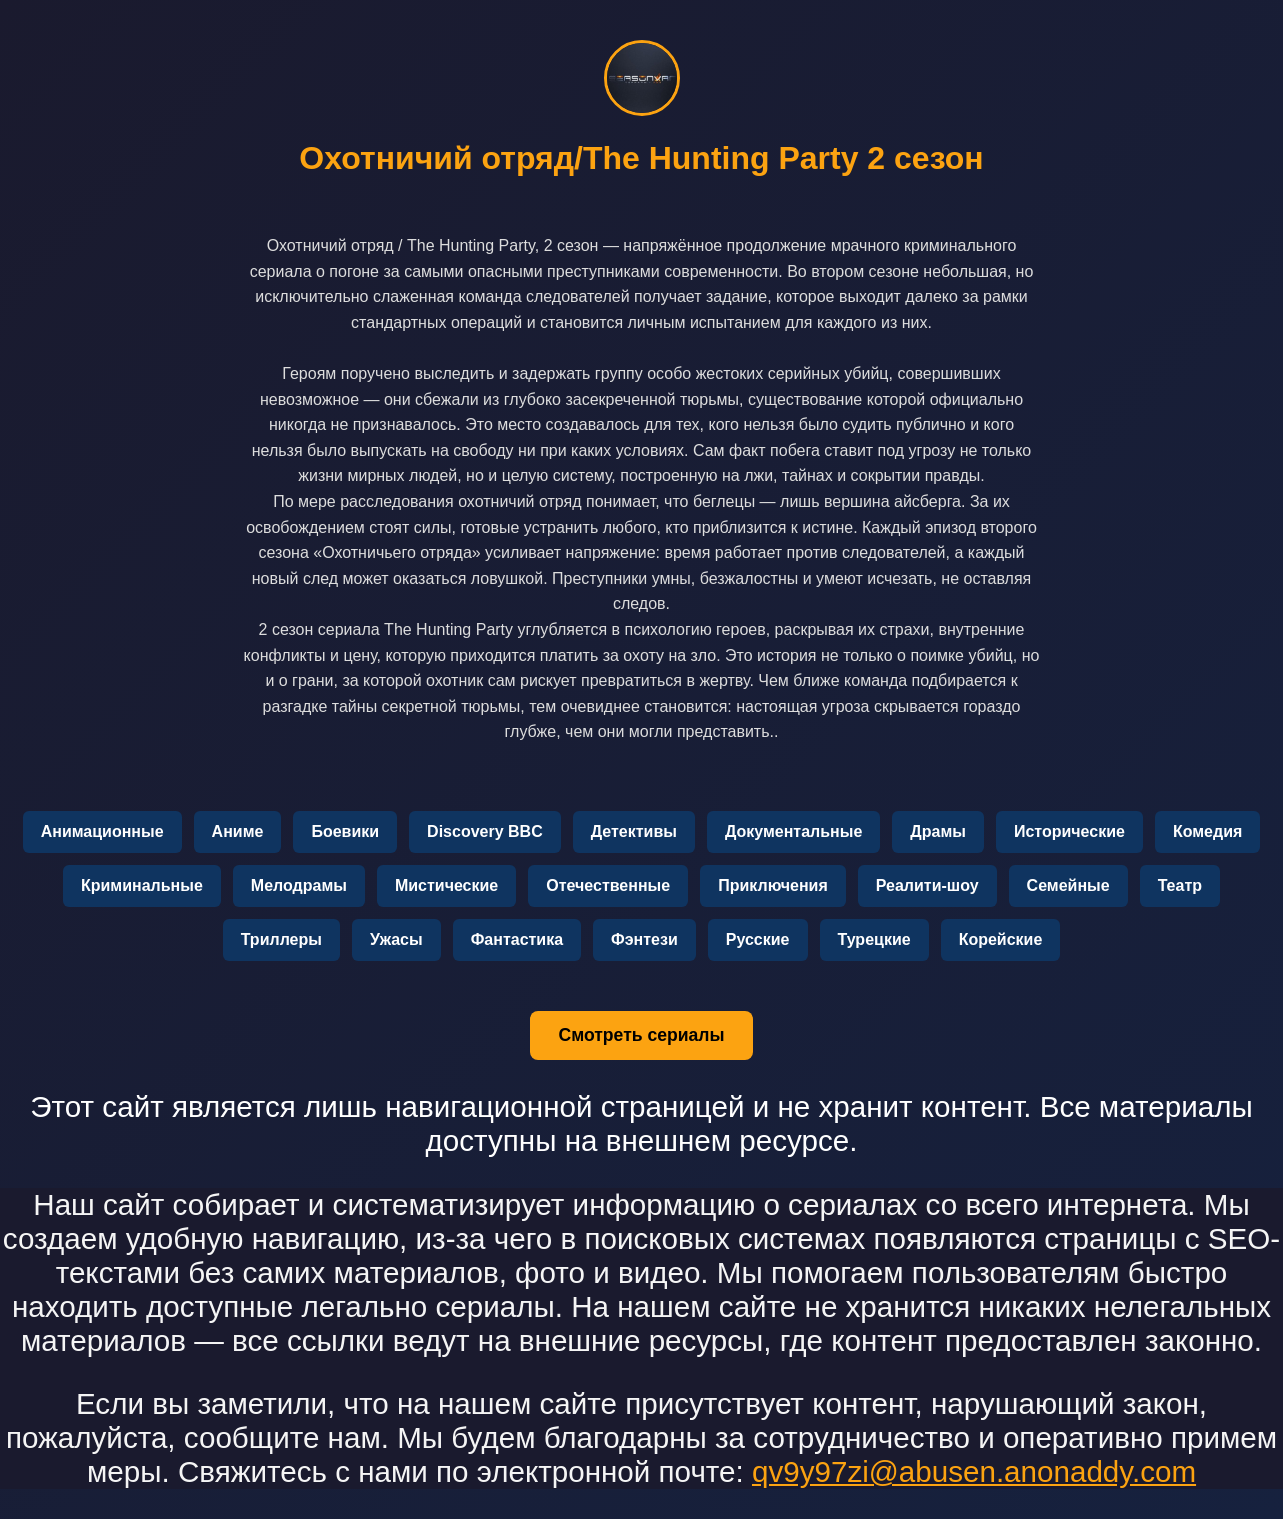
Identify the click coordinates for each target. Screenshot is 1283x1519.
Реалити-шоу (927, 885)
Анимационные (102, 831)
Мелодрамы (299, 885)
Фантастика (517, 939)
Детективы (634, 831)
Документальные (793, 831)
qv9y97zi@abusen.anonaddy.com (974, 1471)
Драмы (938, 831)
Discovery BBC (485, 831)
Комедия (1207, 831)
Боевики (345, 831)
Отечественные (608, 885)
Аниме (238, 831)
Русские (758, 939)
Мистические (446, 885)
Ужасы (396, 939)
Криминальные (142, 885)
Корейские (1001, 939)
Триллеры (281, 939)
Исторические (1069, 831)
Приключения (773, 885)
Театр (1180, 885)
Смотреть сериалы (641, 1035)
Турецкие (874, 939)
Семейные (1068, 885)
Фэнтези (644, 939)
